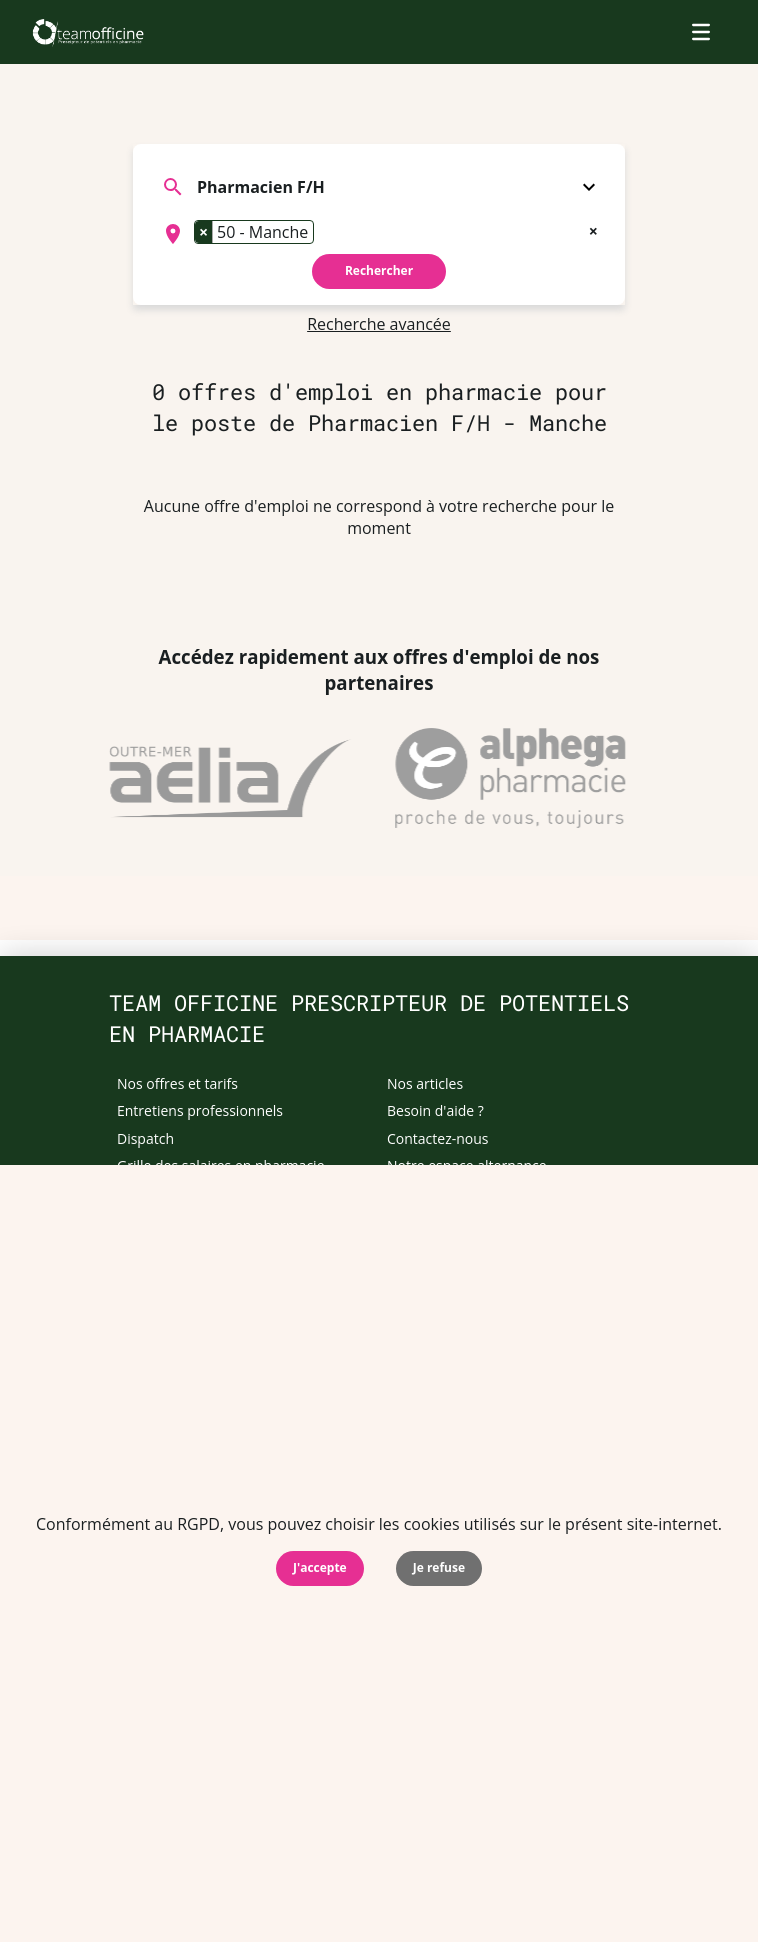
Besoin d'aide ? (435, 1110)
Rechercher (379, 270)
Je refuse (439, 1567)
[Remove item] (204, 232)
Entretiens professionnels (200, 1110)
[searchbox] (325, 234)
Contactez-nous (438, 1138)
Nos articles (425, 1083)
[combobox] (379, 234)
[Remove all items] (593, 229)
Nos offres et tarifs (177, 1083)
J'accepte (320, 1567)
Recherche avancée (379, 324)
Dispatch (145, 1138)
